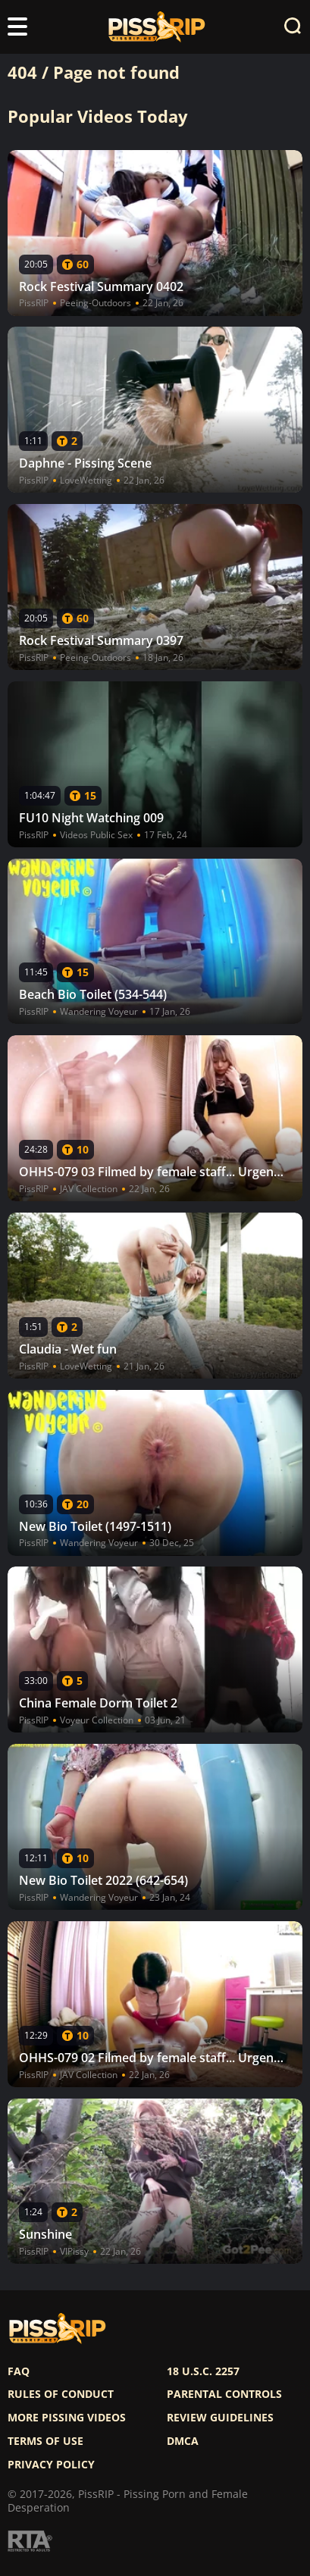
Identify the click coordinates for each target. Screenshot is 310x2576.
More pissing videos (67, 2417)
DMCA (183, 2441)
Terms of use (45, 2441)
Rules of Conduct (61, 2394)
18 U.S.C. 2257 (203, 2371)
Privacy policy (51, 2464)
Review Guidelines (220, 2417)
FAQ (19, 2371)
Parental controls (224, 2394)
